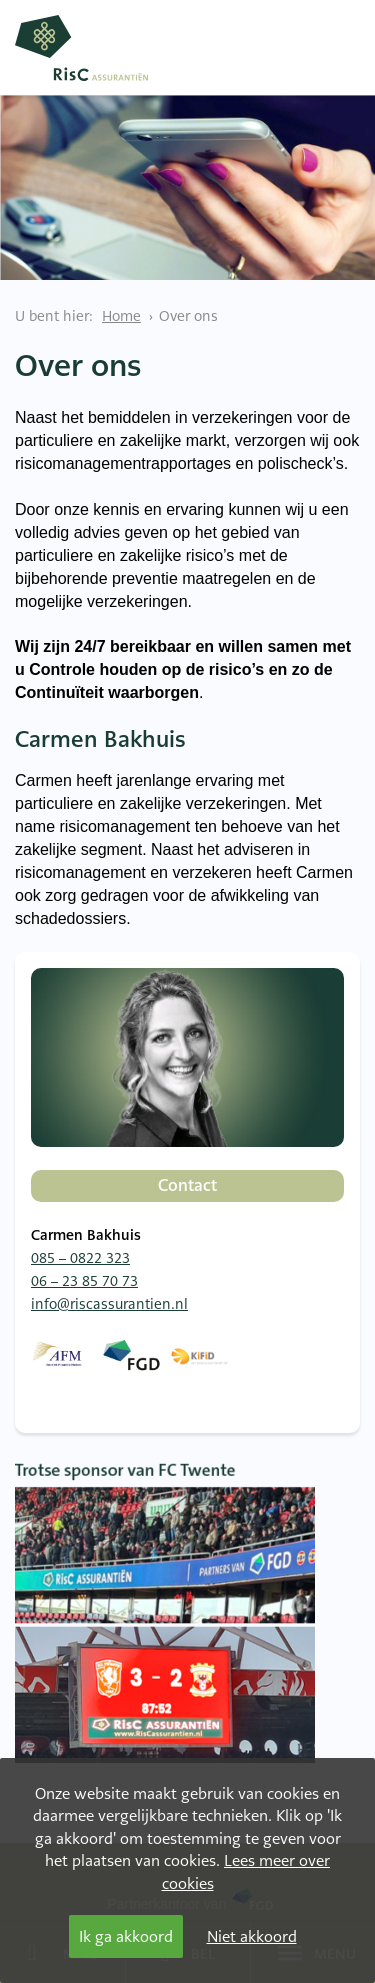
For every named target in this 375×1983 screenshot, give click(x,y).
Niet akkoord (252, 1936)
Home (121, 316)
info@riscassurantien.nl (109, 1304)
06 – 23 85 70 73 (84, 1281)
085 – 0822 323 (80, 1258)
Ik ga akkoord (126, 1936)
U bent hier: (54, 316)
